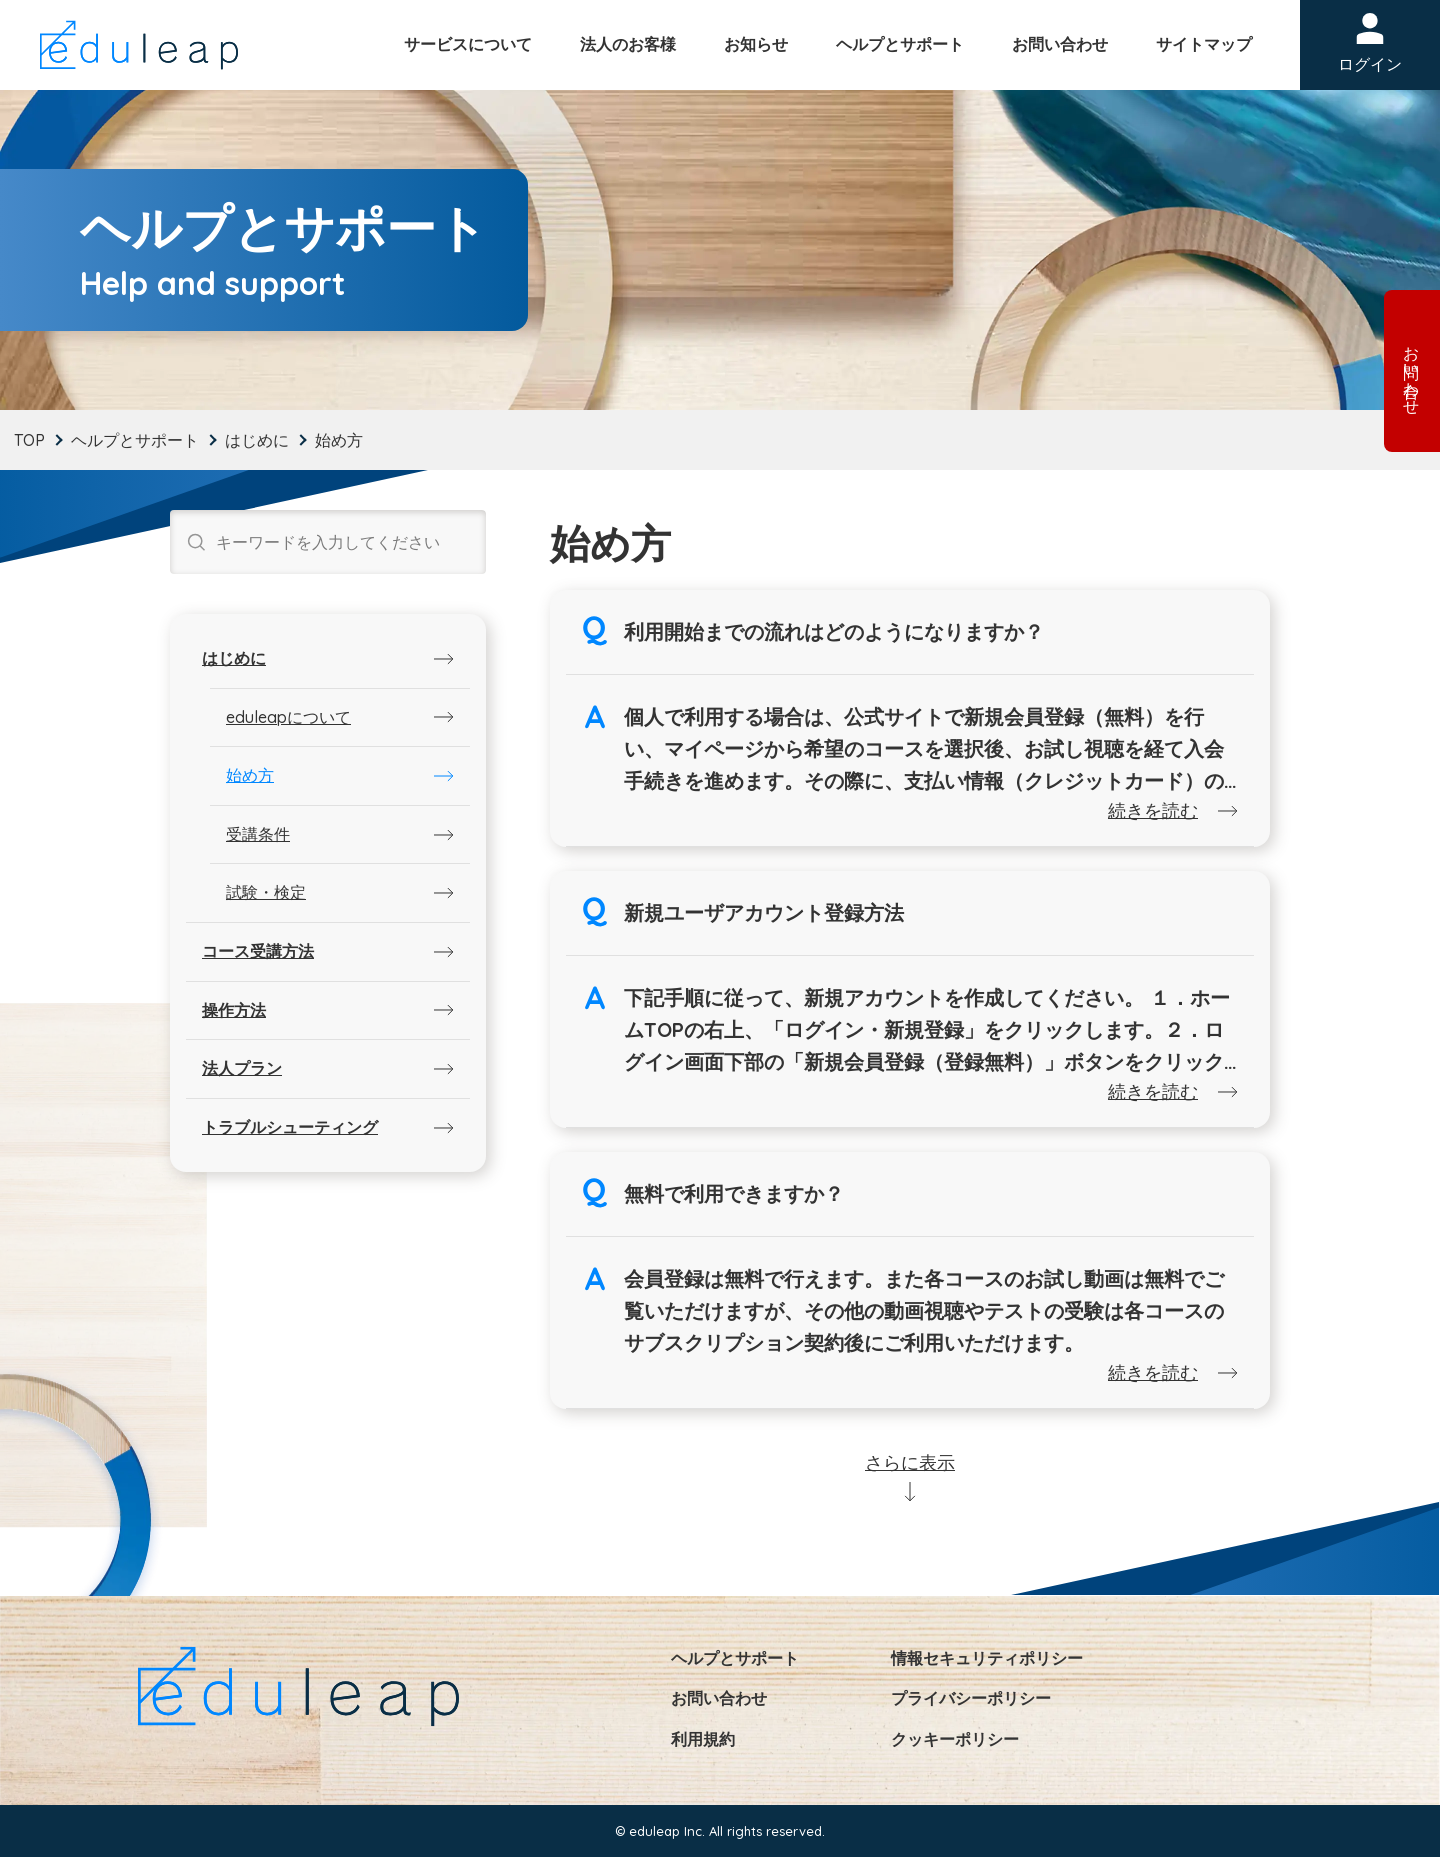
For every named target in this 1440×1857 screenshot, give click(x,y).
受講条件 (258, 834)
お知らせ (756, 44)
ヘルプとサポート (900, 44)
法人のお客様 (628, 44)
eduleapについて (288, 717)
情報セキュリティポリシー (987, 1658)
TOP (29, 440)
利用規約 (703, 1739)
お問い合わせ (1060, 44)
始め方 (250, 775)
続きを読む (1153, 810)
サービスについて (468, 44)
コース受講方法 (258, 951)
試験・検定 (266, 892)
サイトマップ (1204, 44)
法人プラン (242, 1068)
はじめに (257, 440)
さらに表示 (910, 1462)
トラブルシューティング (290, 1127)
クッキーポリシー (955, 1739)
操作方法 (234, 1010)
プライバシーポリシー (971, 1698)
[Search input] (343, 542)
